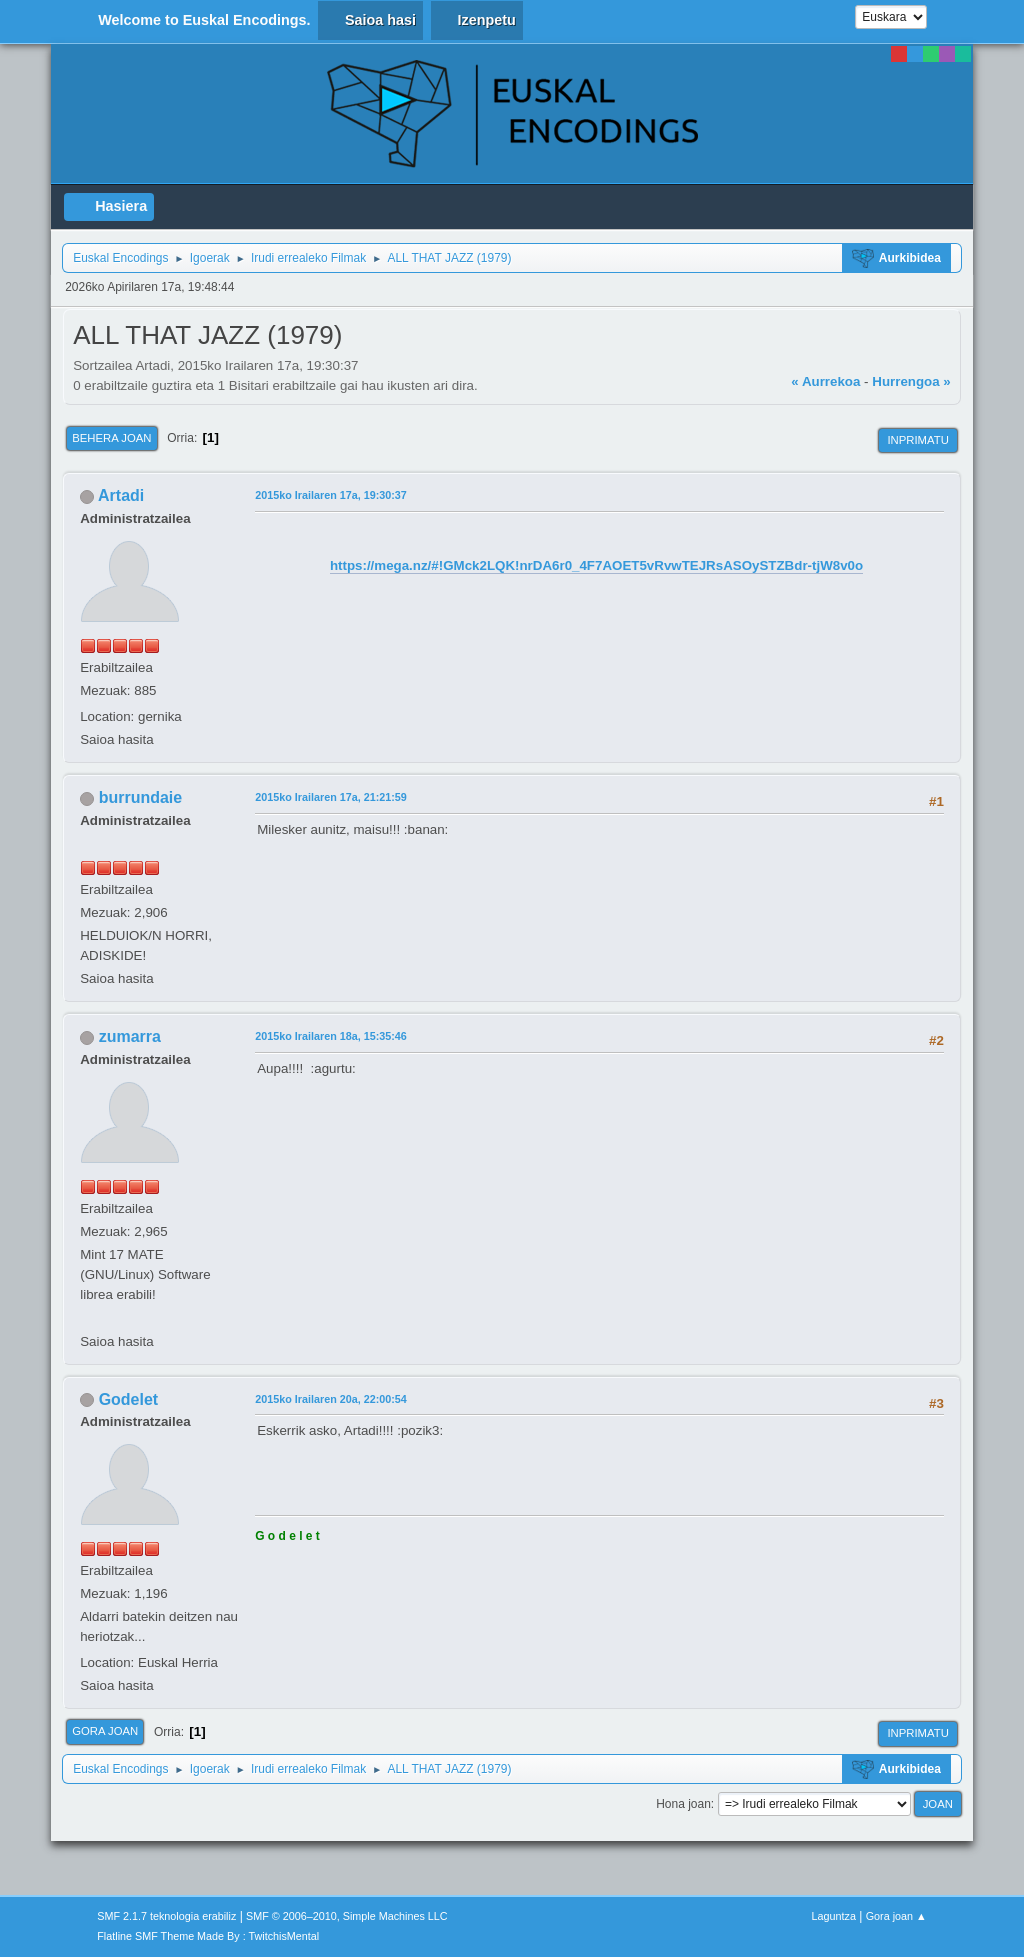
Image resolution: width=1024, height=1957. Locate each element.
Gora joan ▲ (896, 1916)
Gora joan (105, 1731)
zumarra (130, 1036)
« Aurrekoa (825, 381)
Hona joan (683, 1804)
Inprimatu (917, 440)
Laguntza (834, 1916)
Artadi (121, 495)
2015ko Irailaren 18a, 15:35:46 (331, 1036)
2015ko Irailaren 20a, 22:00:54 (331, 1399)
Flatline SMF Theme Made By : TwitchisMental (208, 1936)
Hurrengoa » (911, 381)
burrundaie (140, 797)
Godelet (129, 1399)
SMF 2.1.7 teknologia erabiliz (166, 1916)
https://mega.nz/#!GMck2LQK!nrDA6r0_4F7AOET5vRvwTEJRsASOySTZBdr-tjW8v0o (596, 565)
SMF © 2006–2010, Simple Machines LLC (347, 1916)
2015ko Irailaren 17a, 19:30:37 (331, 495)
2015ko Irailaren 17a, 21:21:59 (331, 797)
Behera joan (111, 438)
